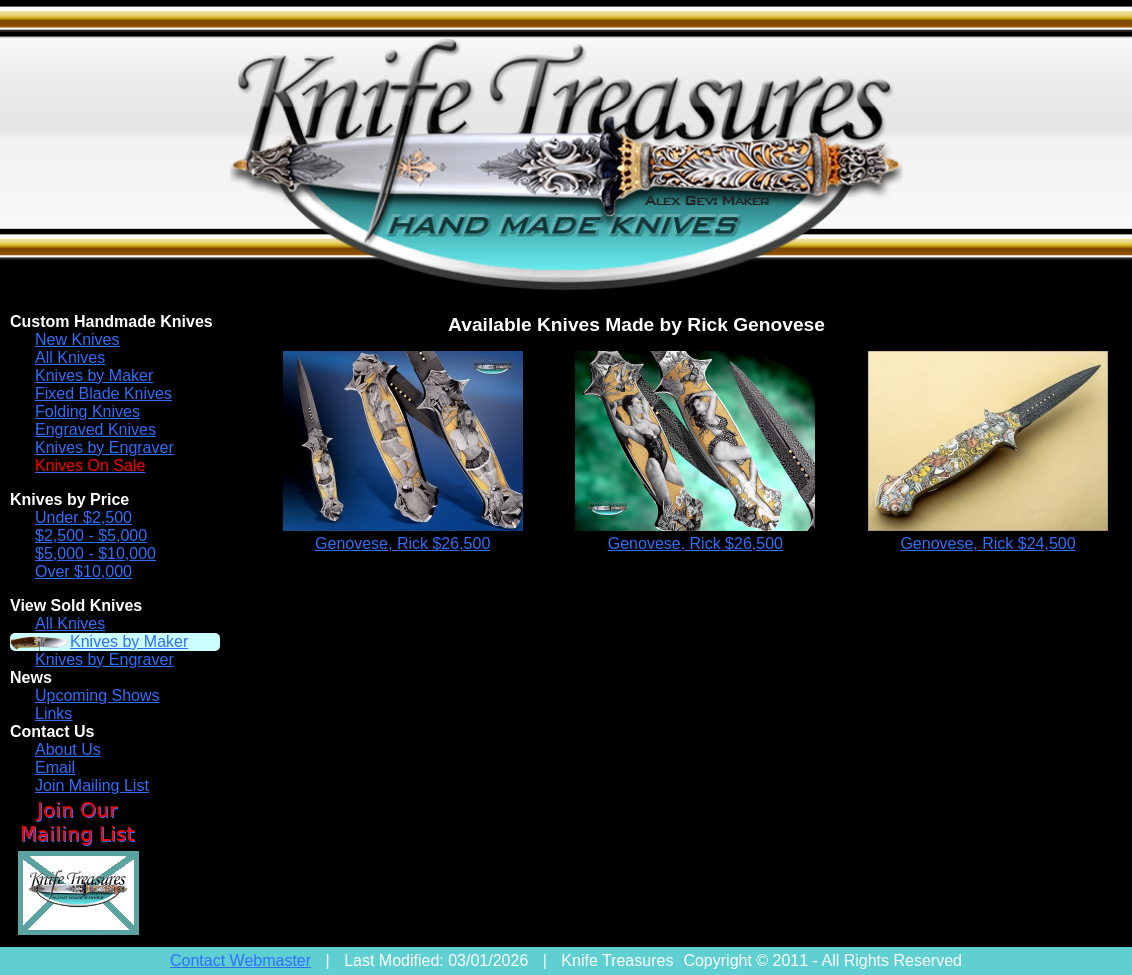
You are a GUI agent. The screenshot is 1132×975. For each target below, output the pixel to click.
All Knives (70, 357)
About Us (68, 749)
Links (53, 713)
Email (55, 767)
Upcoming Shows (97, 695)
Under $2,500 (83, 517)
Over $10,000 (83, 571)
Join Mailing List (92, 785)
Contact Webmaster (240, 960)
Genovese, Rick (402, 543)
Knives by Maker (94, 375)
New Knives (77, 339)
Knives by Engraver (104, 447)
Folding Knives (87, 411)
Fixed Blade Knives (103, 393)
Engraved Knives (95, 429)
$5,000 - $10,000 (95, 553)
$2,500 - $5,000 (91, 535)
